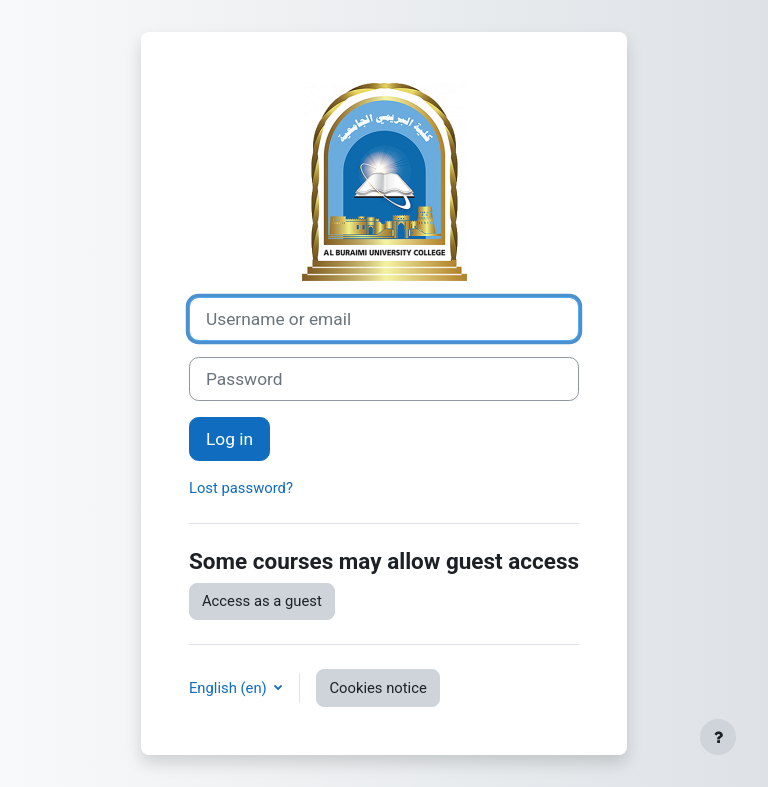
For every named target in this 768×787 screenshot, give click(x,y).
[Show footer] (718, 737)
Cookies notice (377, 688)
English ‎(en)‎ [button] (229, 688)
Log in (229, 439)
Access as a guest (262, 601)
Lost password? (241, 488)
